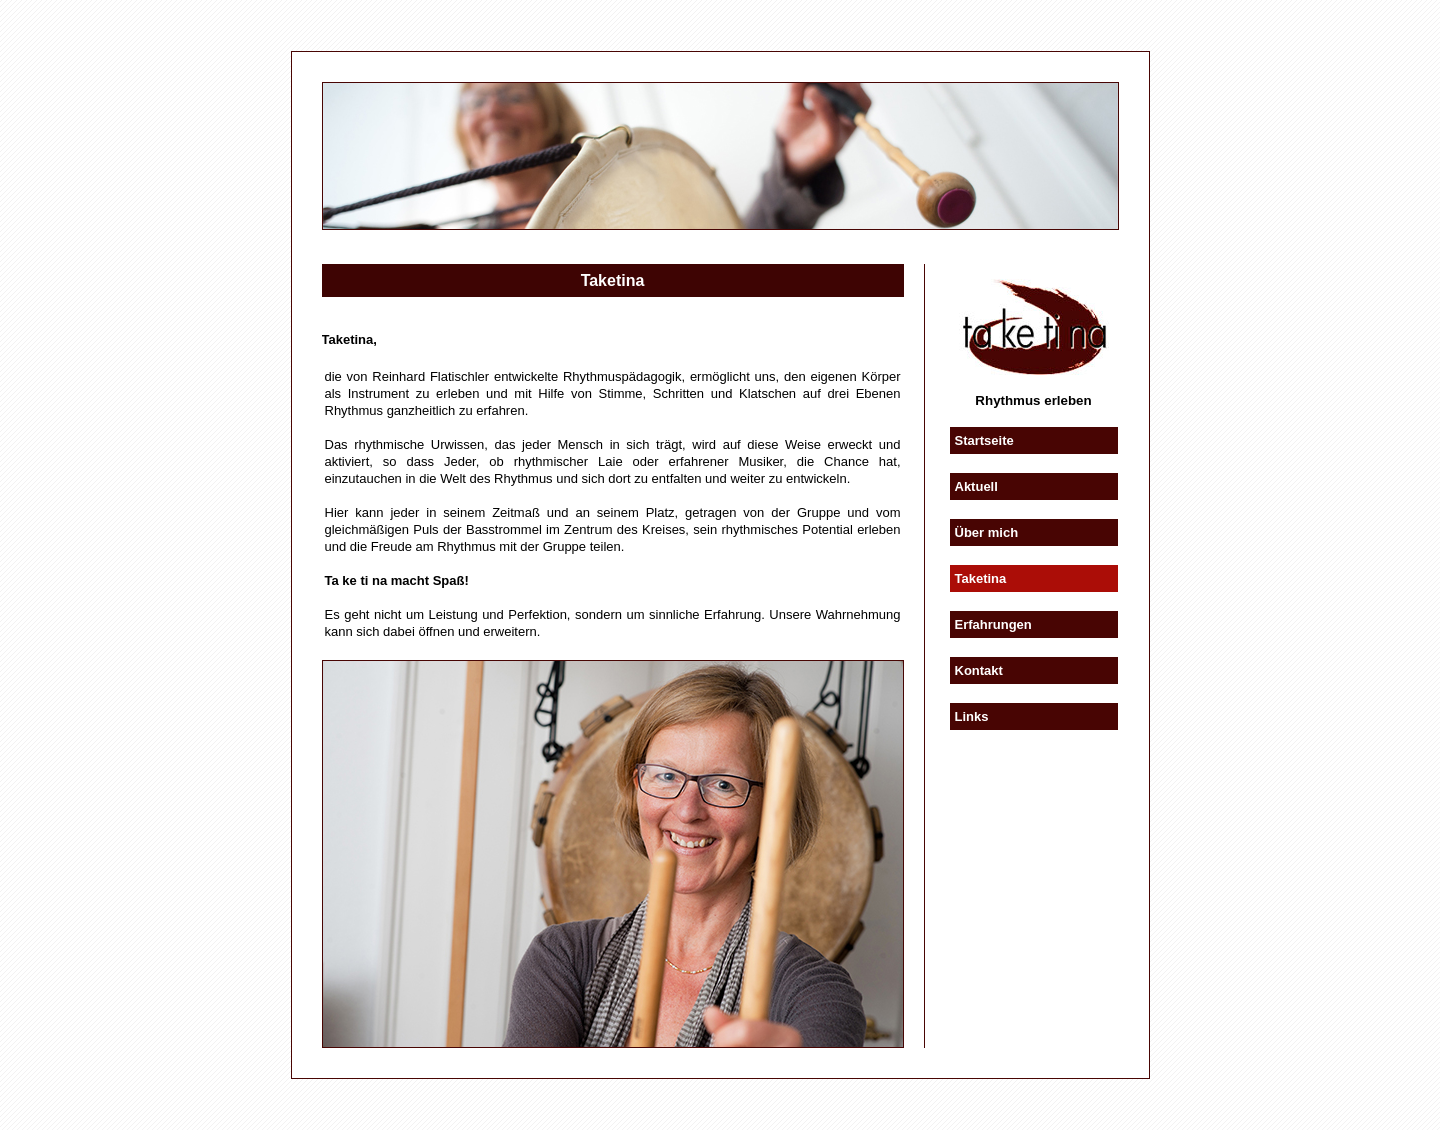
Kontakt (979, 670)
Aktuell (976, 486)
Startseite (984, 440)
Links (972, 716)
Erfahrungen (993, 624)
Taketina (981, 578)
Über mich (987, 532)
